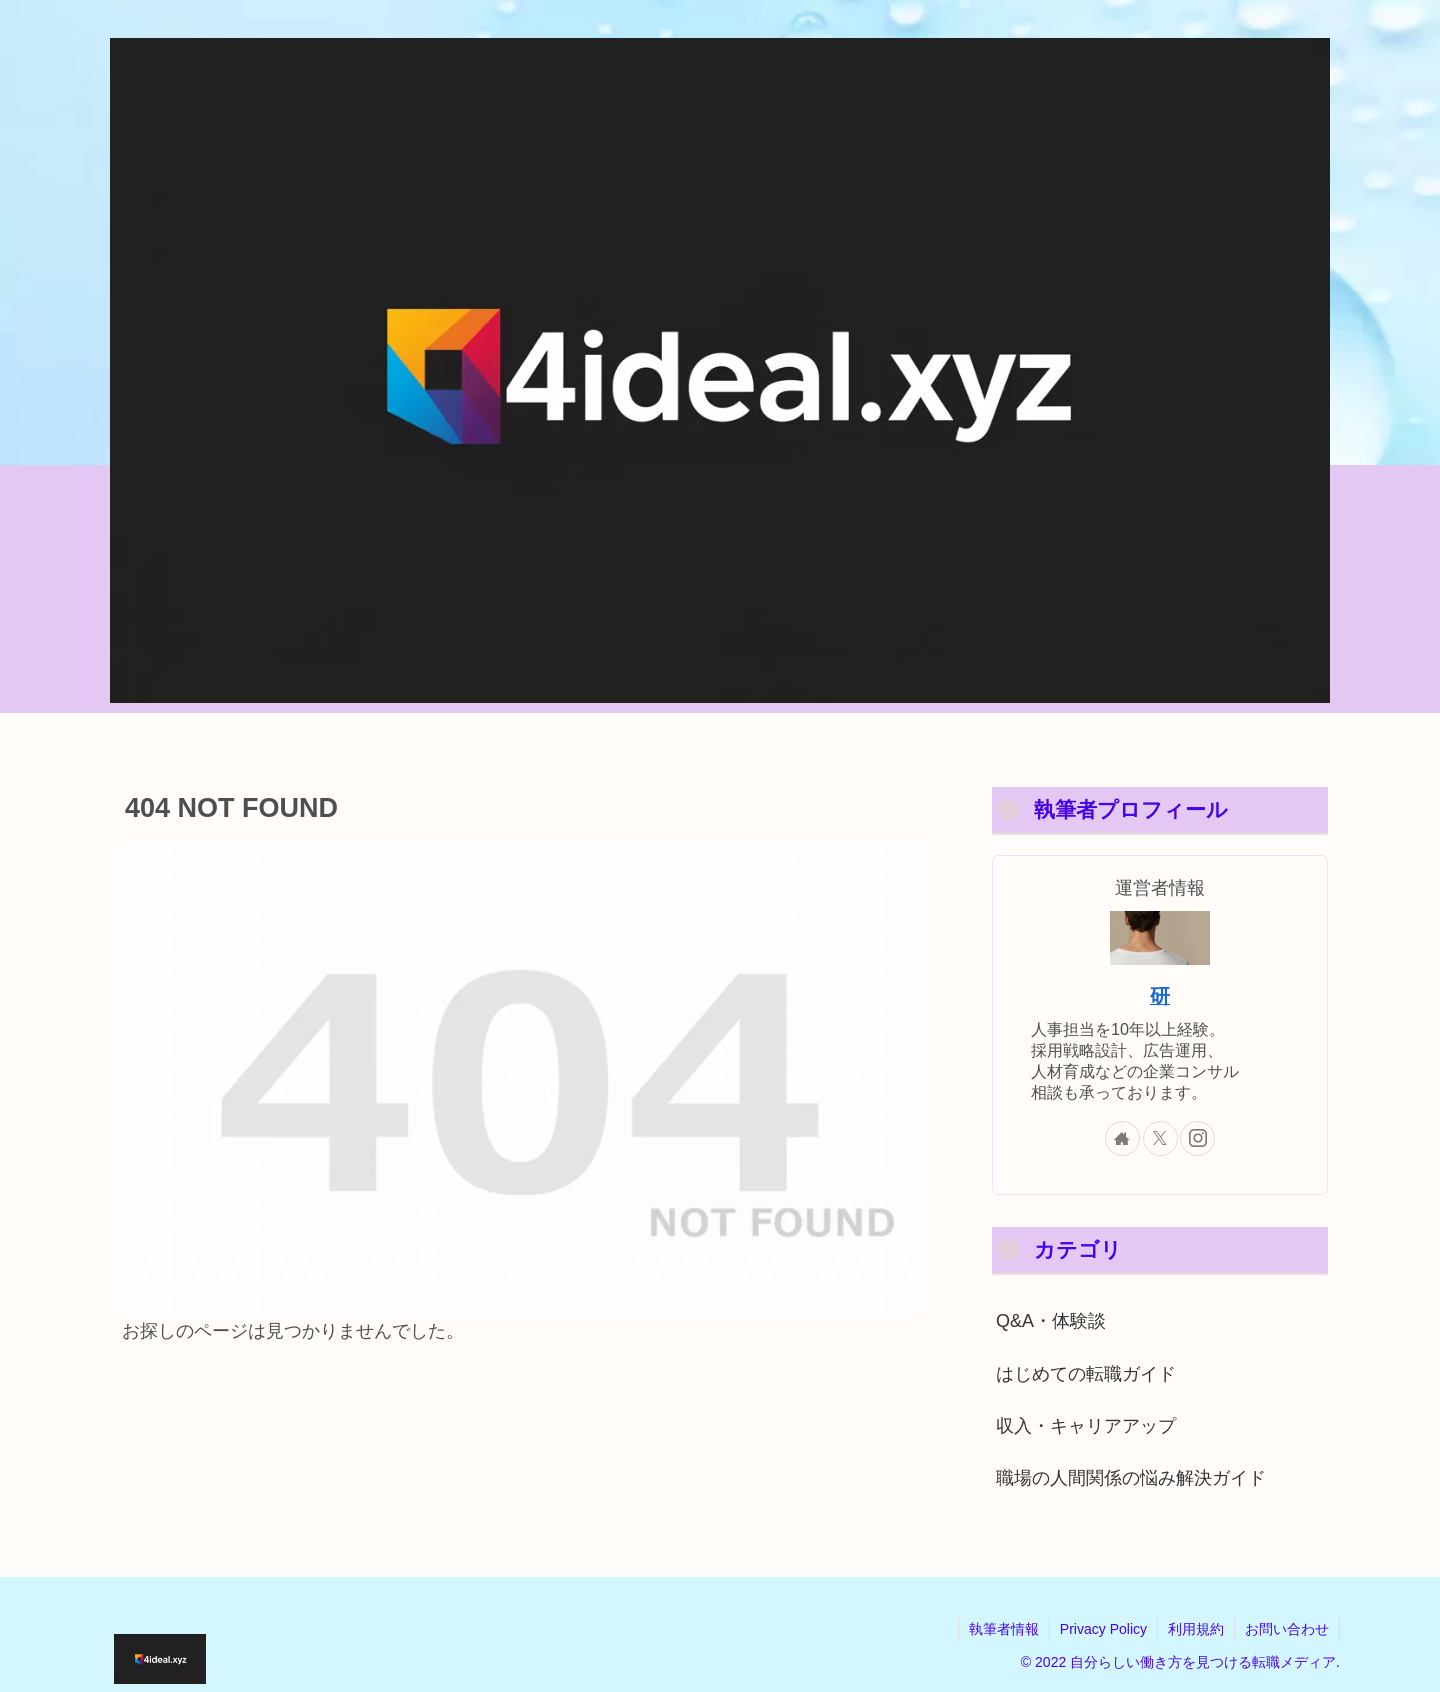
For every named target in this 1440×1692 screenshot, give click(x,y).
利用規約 (1196, 1629)
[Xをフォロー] (1160, 1138)
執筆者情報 (1004, 1629)
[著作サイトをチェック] (1122, 1138)
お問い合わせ (1287, 1629)
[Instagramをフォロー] (1197, 1138)
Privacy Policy (1103, 1629)
